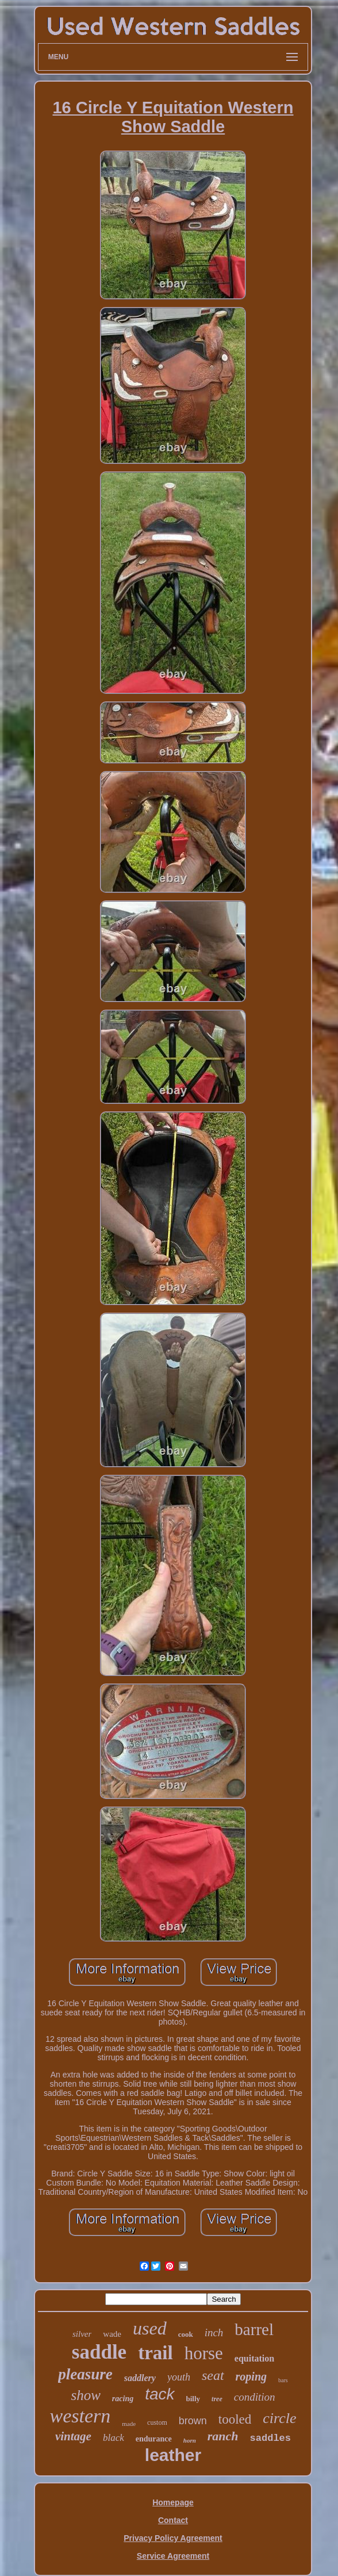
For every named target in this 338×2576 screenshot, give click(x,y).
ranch (223, 2436)
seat (213, 2375)
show (85, 2395)
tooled (235, 2419)
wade (112, 2334)
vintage (73, 2436)
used (150, 2328)
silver (81, 2334)
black (113, 2437)
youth (178, 2377)
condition (254, 2397)
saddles (270, 2438)
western (79, 2415)
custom (157, 2422)
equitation (254, 2358)
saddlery (140, 2378)
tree (217, 2399)
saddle (99, 2352)
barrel (254, 2329)
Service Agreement (173, 2555)
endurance (154, 2439)
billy (193, 2398)
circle (279, 2418)
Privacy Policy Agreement (173, 2538)
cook (185, 2334)
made (129, 2423)
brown (193, 2420)
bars (283, 2380)
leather (173, 2454)
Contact (173, 2520)
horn (189, 2440)
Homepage (173, 2502)
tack (159, 2394)
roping (251, 2376)
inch (214, 2332)
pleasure (85, 2374)
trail (155, 2353)
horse (204, 2353)
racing (122, 2398)
